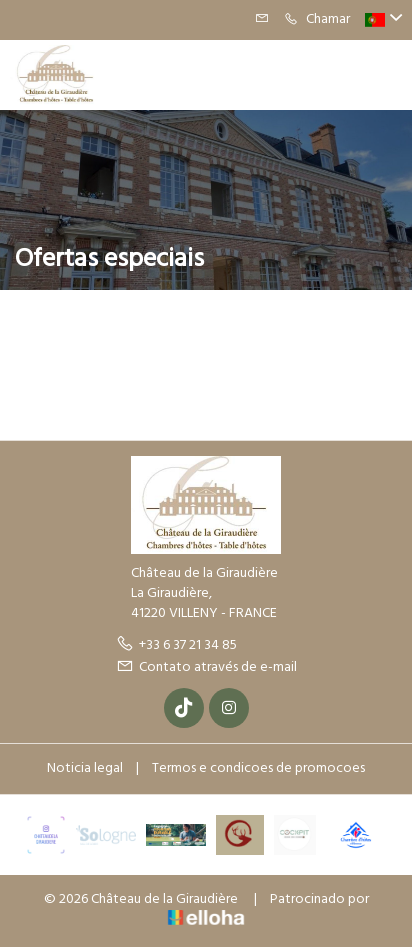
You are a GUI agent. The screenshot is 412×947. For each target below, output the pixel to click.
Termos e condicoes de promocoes (258, 768)
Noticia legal (85, 768)
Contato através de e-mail (206, 667)
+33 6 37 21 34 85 (176, 645)
